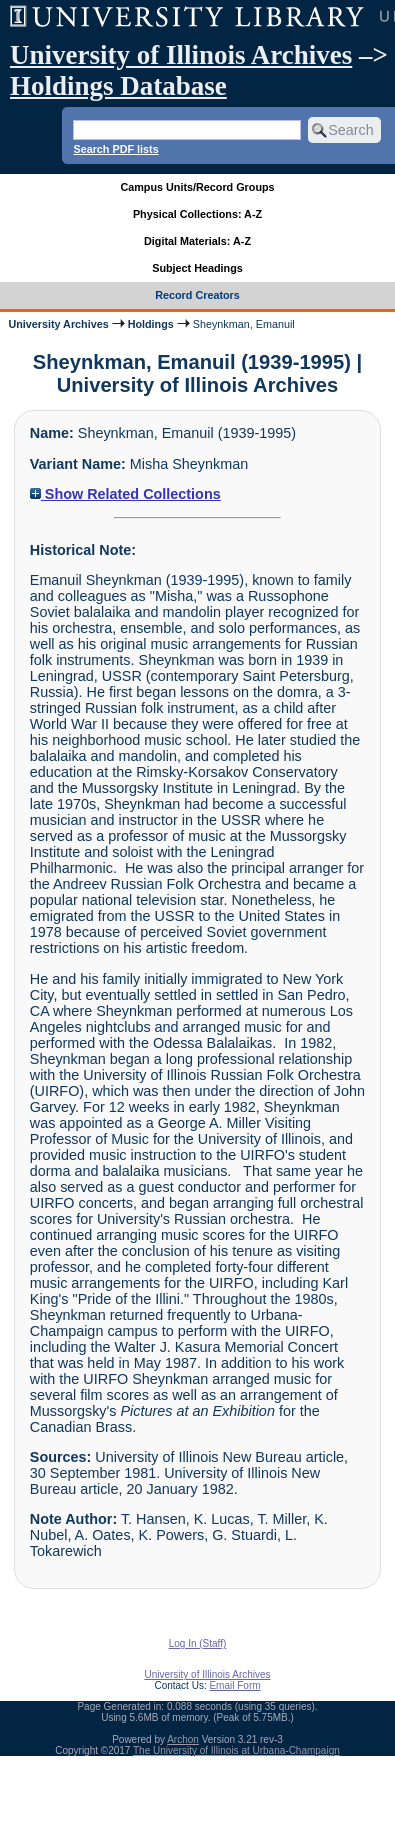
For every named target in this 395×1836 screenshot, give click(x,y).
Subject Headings (197, 268)
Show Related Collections (125, 494)
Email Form (234, 1685)
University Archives (58, 324)
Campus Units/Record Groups (197, 187)
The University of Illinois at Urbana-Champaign (236, 1750)
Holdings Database (118, 86)
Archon (183, 1739)
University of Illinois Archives (181, 55)
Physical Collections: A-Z (197, 214)
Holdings (151, 324)
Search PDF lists (115, 149)
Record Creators (197, 295)
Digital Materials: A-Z (197, 241)
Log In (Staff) (198, 1643)
